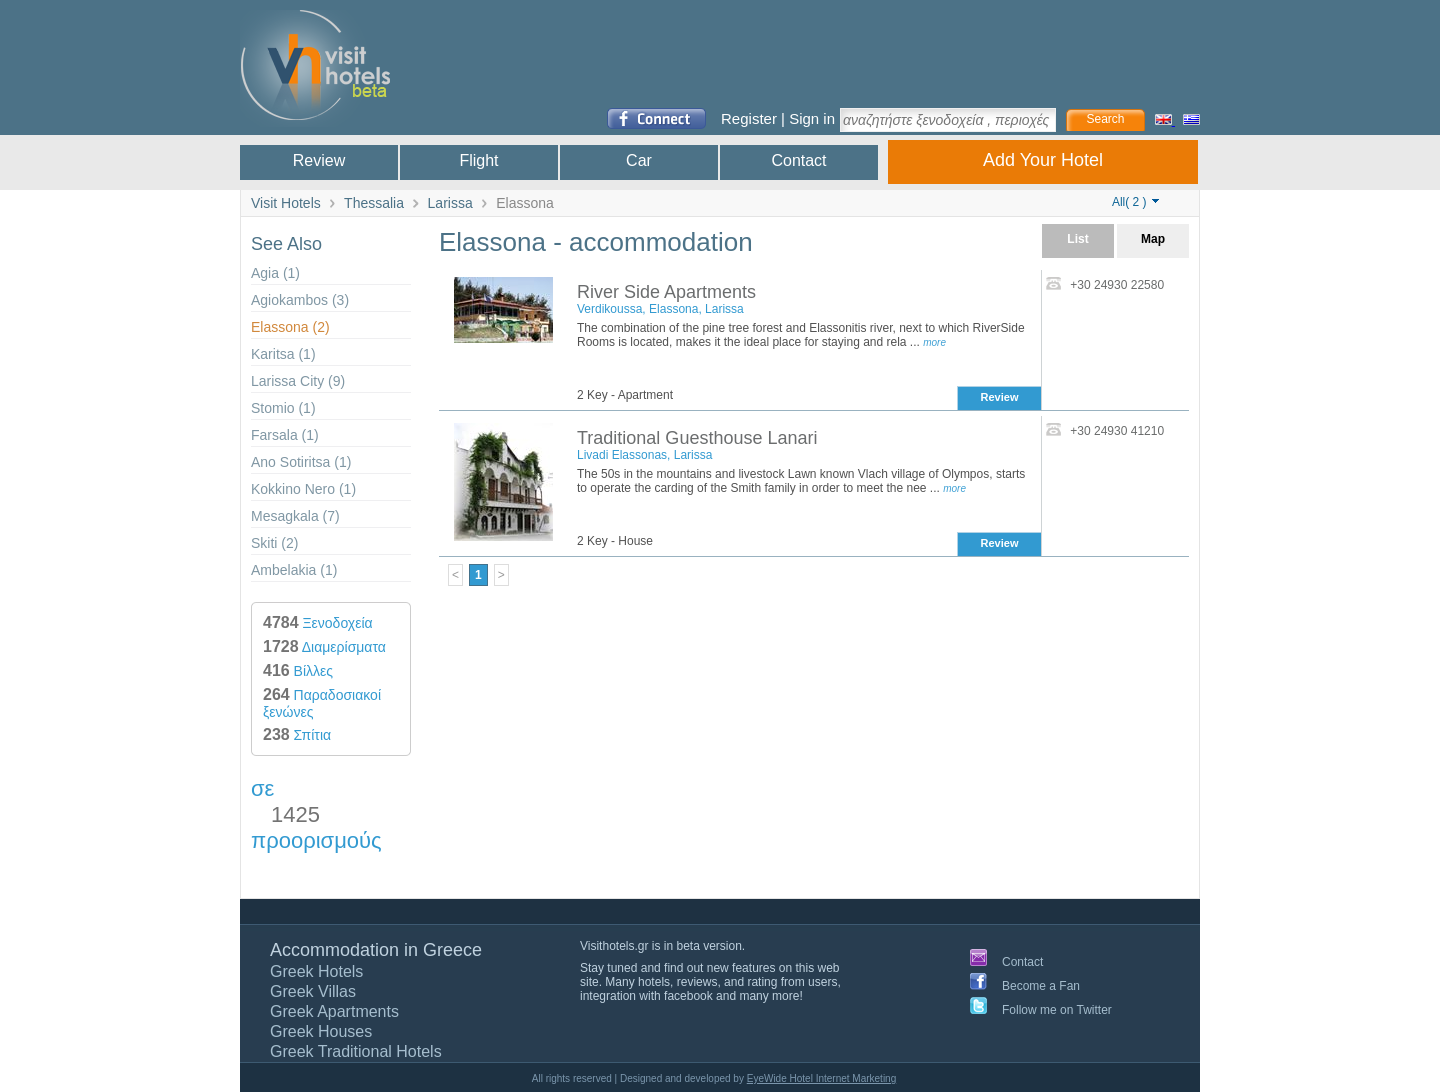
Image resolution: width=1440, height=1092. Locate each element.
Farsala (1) (285, 435)
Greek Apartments (334, 1011)
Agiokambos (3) (300, 300)
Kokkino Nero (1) (303, 489)
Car (639, 160)
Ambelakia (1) (294, 570)
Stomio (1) (283, 408)
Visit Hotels (286, 203)
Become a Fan (1041, 986)
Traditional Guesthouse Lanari (697, 438)
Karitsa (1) (283, 354)
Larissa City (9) (298, 381)
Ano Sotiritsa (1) (301, 462)
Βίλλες (298, 671)
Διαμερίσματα (324, 647)
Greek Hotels (316, 971)
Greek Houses (321, 1031)
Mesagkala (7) (295, 516)
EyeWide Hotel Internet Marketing (822, 1078)
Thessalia (374, 203)
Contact (798, 160)
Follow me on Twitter (1057, 1010)
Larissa (450, 203)
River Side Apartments (666, 292)
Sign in (812, 118)
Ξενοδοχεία (318, 623)
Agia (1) (275, 273)
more (934, 342)
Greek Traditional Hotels (356, 1051)
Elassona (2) (290, 327)
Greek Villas (313, 991)
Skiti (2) (274, 543)
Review (319, 160)
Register (749, 118)
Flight (478, 160)
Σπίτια (297, 735)
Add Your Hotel (1043, 160)
